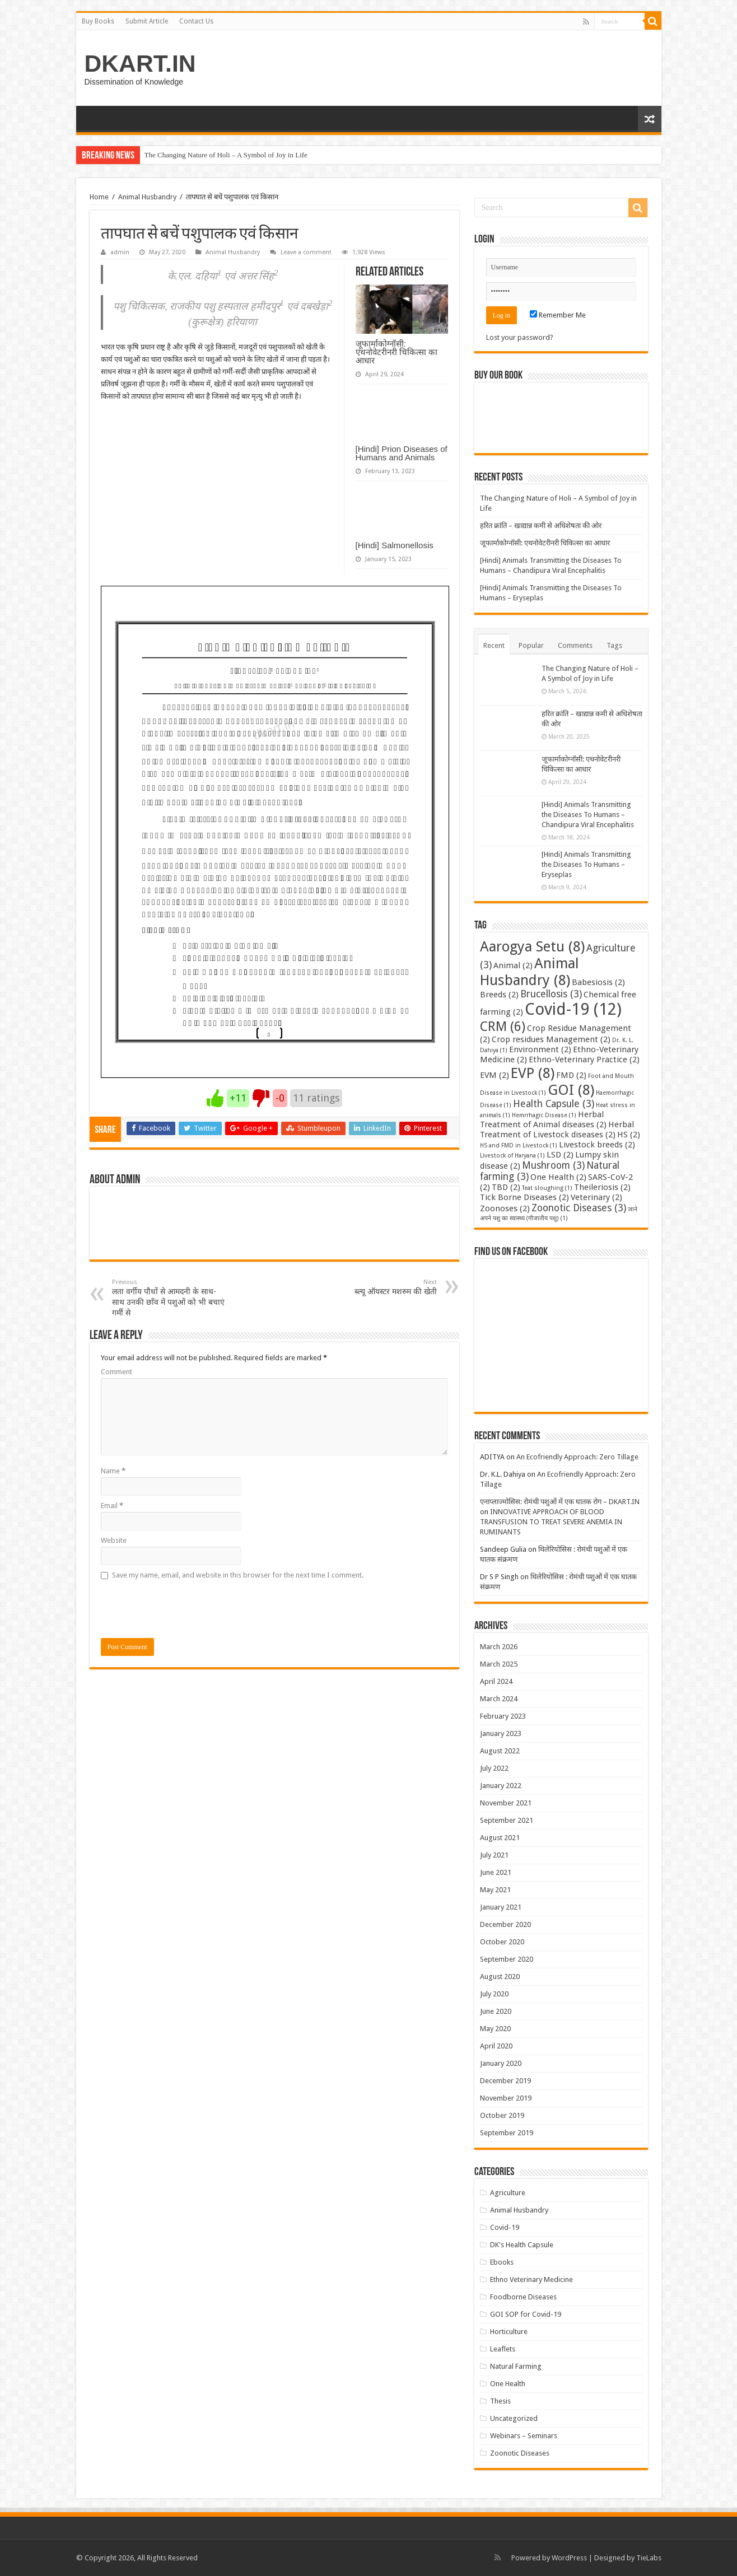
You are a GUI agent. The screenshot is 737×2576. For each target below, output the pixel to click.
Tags (614, 645)
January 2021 (500, 1907)
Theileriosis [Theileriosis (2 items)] (602, 1187)
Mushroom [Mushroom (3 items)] (553, 1165)
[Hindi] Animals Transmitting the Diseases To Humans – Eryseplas (586, 864)
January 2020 (500, 2063)
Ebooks (502, 2262)
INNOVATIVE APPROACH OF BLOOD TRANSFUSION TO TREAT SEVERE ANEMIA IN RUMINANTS (551, 1522)
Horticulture (509, 2331)
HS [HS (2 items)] (628, 1135)
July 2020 (494, 1994)
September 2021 (506, 1820)
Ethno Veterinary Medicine (531, 2279)
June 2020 (495, 2011)
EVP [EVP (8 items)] (532, 1073)
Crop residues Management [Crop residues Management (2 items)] (551, 1039)
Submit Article (146, 21)
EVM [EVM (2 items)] (494, 1075)
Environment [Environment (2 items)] (540, 1049)
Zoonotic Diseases (519, 2453)
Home (99, 197)
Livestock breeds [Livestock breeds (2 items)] (597, 1145)
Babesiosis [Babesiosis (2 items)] (598, 982)
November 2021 (505, 1803)
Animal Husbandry (147, 197)
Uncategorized (514, 2418)
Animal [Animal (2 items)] (513, 965)
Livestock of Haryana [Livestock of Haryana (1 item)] (512, 1155)
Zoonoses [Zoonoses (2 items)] (505, 1208)
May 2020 (495, 2028)
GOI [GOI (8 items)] (571, 1089)
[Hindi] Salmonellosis (394, 545)
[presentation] (186, 1609)
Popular (531, 645)
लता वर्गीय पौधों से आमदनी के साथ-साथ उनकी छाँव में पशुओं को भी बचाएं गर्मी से (169, 1297)
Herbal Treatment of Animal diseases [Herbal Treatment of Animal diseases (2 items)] (543, 1119)
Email (112, 1505)
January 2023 (500, 1733)
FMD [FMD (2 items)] (571, 1075)
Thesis (500, 2401)
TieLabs (648, 2558)
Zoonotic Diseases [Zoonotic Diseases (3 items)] (578, 1208)
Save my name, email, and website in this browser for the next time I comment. (237, 1575)
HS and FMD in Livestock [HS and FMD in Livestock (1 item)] (518, 1145)
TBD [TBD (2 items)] (506, 1187)
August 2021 (500, 1837)
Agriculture (507, 2192)
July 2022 (494, 1768)
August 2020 (500, 1976)
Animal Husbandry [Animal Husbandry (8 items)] (529, 971)
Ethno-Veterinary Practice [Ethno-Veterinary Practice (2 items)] (584, 1059)
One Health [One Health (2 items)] (558, 1177)
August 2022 (500, 1751)
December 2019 (505, 2080)
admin (119, 252)
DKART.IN (140, 63)
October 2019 (502, 2115)
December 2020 (505, 1924)
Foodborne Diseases (523, 2297)
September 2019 (506, 2133)
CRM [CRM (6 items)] (502, 1026)
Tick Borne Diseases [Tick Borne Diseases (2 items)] (524, 1197)
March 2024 (498, 1699)
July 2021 (494, 1855)
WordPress (569, 2558)
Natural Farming (516, 2366)
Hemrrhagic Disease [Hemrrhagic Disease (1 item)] (544, 1115)
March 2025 (498, 1664)
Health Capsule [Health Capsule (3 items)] (553, 1103)
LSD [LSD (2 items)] (560, 1155)
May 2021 (495, 1890)
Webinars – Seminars (523, 2436)
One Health (507, 2383)
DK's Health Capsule (521, 2245)
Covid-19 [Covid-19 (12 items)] (573, 1009)
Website (114, 1540)
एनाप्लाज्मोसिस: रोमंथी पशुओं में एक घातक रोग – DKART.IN (560, 1501)
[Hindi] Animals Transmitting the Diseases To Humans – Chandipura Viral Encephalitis (588, 814)
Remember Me (558, 315)
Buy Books (98, 21)
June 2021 (495, 1872)
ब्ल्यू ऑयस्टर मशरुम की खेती (379, 1287)
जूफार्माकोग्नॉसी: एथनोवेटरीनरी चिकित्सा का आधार (396, 352)
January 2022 (500, 1785)
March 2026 (498, 1646)
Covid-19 (504, 2227)
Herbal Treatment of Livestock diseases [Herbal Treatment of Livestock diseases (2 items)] (557, 1129)
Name (113, 1471)
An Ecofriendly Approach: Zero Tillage (577, 1457)
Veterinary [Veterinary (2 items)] (596, 1197)
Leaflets (502, 2349)
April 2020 (496, 2046)
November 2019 (505, 2098)
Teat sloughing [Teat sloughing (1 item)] (547, 1188)
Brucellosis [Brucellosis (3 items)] (551, 994)
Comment (116, 1372)
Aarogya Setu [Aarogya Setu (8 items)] (532, 946)
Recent (494, 645)
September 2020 (506, 1959)
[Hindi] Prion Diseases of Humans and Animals (401, 453)
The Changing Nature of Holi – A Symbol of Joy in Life (225, 155)
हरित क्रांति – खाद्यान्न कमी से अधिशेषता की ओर (540, 525)
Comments (575, 645)
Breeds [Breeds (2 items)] (499, 995)
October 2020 (502, 1942)
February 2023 (503, 1716)
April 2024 (496, 1681)
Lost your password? (519, 337)
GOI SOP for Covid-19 (525, 2314)
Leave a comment (306, 252)
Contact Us (196, 21)
